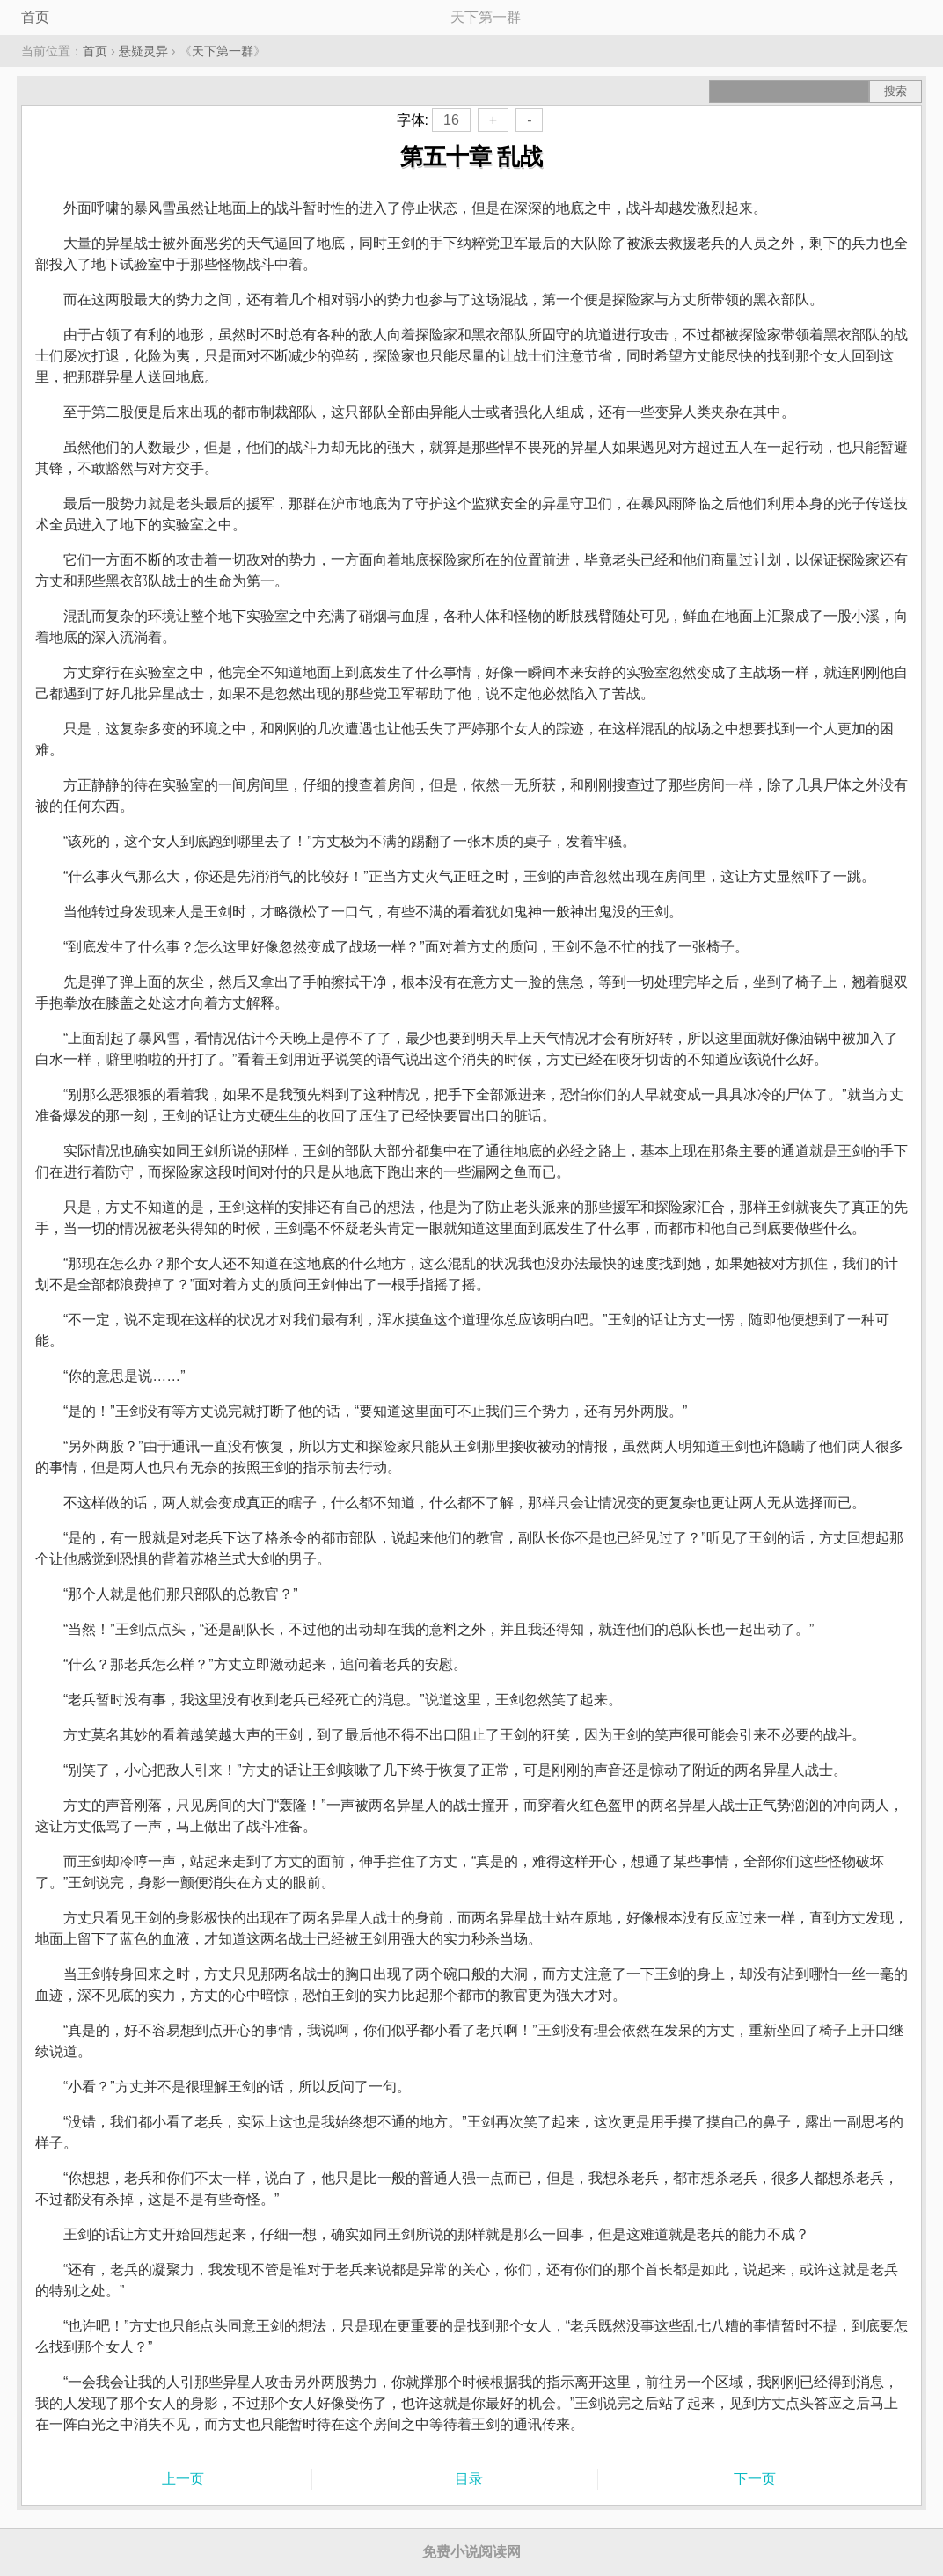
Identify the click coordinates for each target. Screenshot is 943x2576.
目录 (469, 2478)
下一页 (755, 2478)
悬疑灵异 (143, 51)
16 (451, 120)
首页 (35, 17)
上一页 (183, 2478)
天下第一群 (222, 51)
